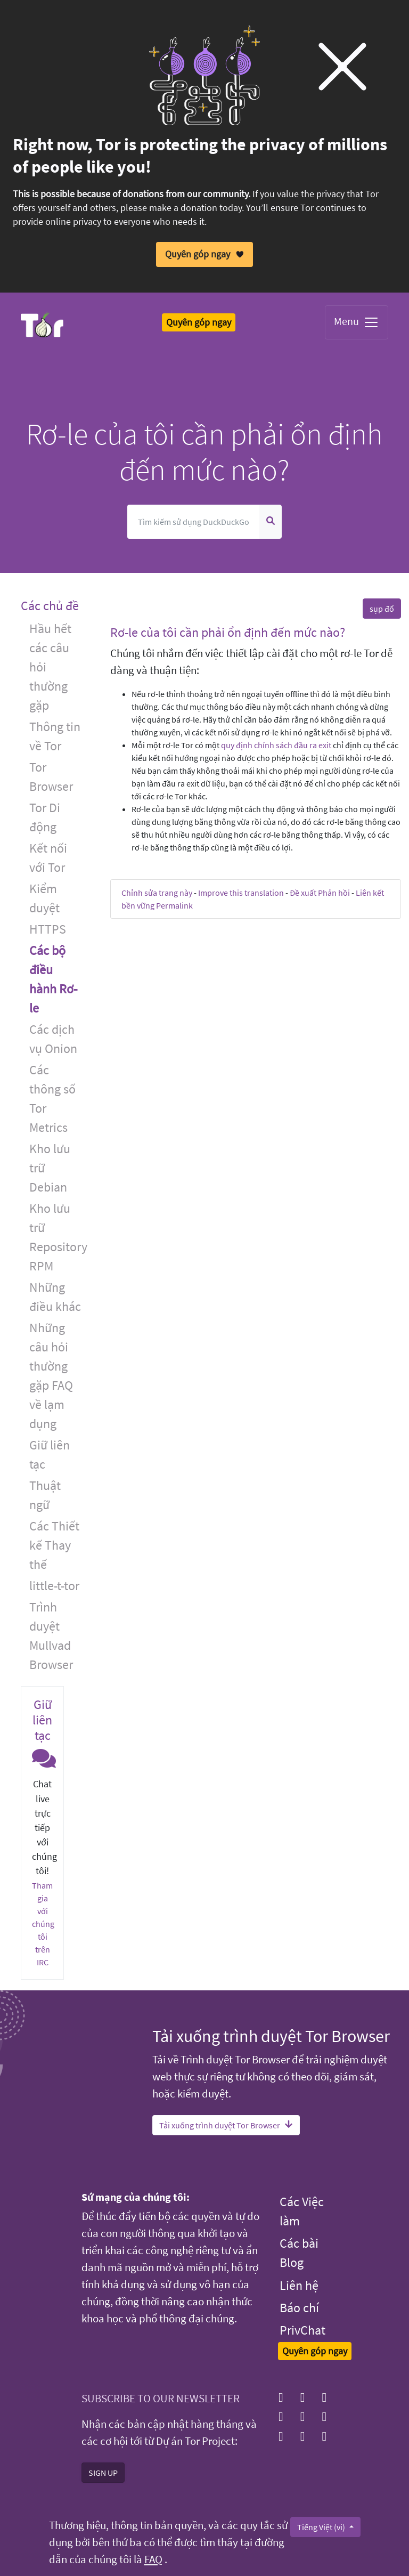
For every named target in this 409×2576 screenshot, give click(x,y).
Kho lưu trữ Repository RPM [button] (58, 1237)
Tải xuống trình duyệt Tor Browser (226, 2125)
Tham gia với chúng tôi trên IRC (43, 1923)
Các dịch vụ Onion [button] (53, 1039)
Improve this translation (241, 892)
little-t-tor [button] (54, 1585)
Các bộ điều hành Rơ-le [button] (53, 979)
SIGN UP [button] (103, 2472)
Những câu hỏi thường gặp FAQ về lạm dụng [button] (51, 1375)
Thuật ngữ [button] (45, 1495)
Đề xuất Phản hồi (320, 892)
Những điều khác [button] (55, 1297)
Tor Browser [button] (51, 777)
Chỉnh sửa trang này (156, 892)
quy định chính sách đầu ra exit (276, 745)
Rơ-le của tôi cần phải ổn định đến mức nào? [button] (227, 632)
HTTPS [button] (47, 929)
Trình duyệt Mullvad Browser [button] (51, 1636)
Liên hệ (299, 2285)
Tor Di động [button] (44, 817)
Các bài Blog (299, 2253)
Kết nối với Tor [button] (48, 858)
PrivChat (302, 2330)
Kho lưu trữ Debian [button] (49, 1167)
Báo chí (299, 2307)
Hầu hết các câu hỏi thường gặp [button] (50, 667)
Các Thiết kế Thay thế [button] (54, 1545)
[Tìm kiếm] (193, 522)
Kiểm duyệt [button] (44, 898)
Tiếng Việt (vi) (322, 2526)
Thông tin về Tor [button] (54, 736)
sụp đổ (382, 608)
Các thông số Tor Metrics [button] (52, 1099)
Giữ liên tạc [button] (49, 1454)
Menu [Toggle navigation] (356, 322)
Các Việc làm (302, 2211)
